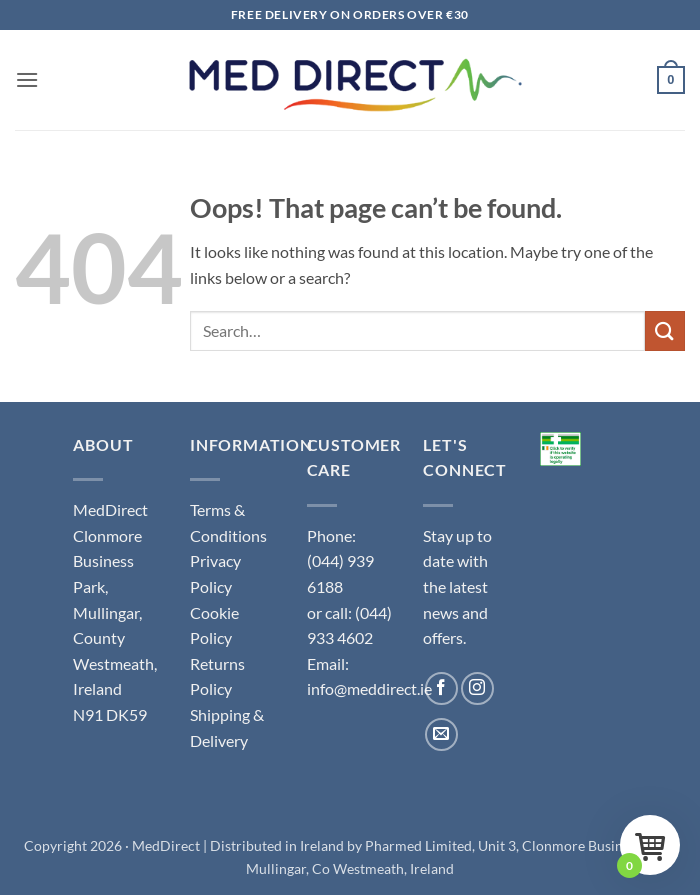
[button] (27, 79)
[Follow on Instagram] (477, 688)
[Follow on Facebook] (441, 688)
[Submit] (665, 330)
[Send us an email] (441, 734)
